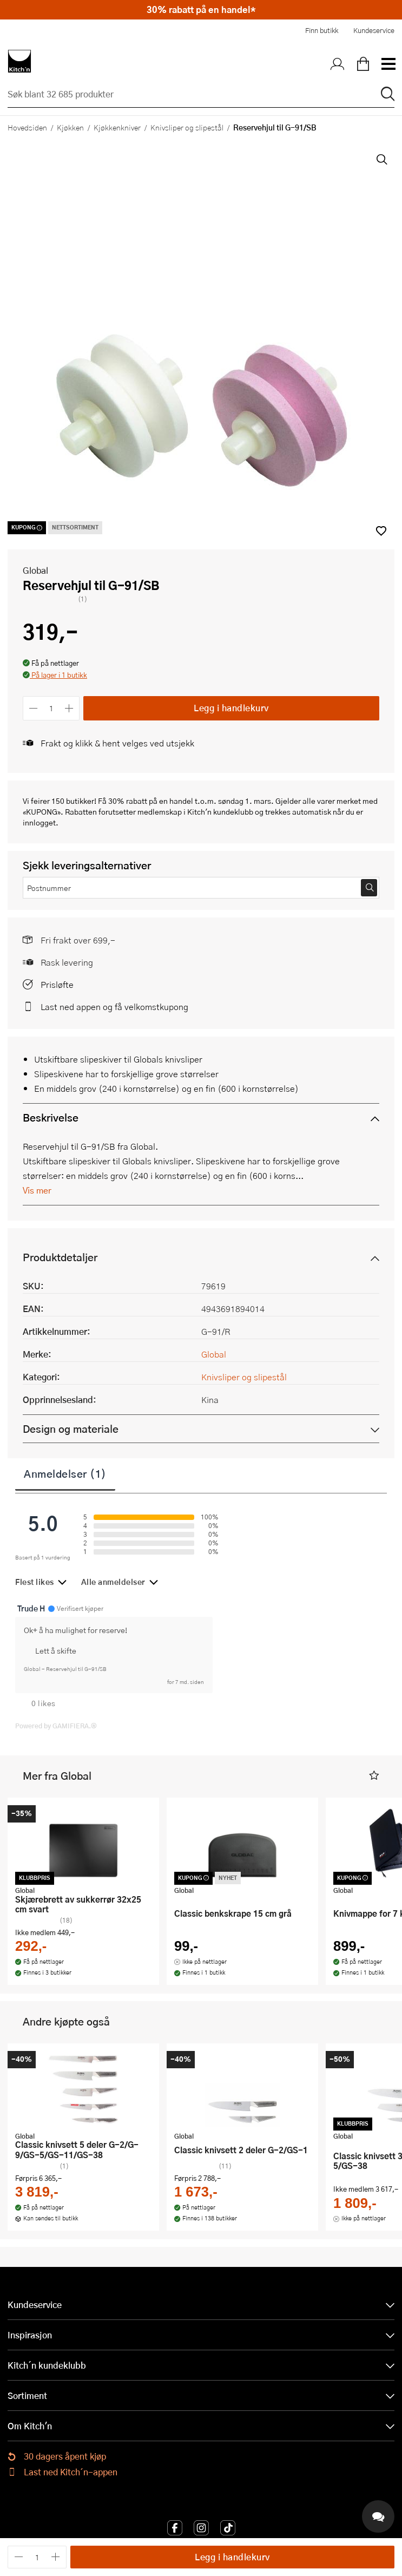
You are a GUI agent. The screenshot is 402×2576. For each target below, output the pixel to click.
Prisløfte (57, 984)
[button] (55, 676)
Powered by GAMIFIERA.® (56, 1726)
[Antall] (51, 708)
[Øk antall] (70, 708)
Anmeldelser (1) (65, 1473)
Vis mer (37, 1190)
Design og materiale (70, 1429)
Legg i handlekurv (231, 708)
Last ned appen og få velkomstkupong (114, 1006)
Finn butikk (321, 30)
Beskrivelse (50, 1117)
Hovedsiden (27, 127)
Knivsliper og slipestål (186, 127)
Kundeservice (373, 30)
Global (35, 570)
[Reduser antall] (33, 708)
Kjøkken (70, 127)
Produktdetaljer (60, 1257)
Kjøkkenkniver (117, 127)
